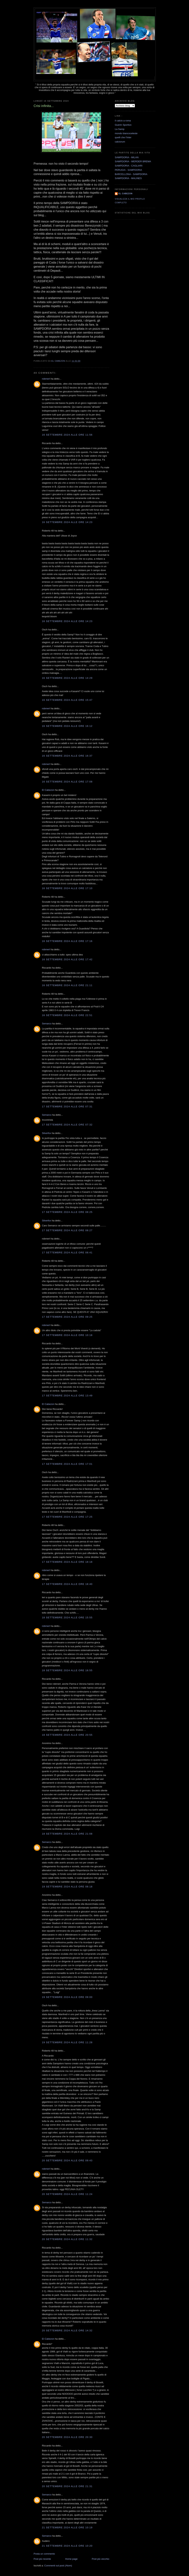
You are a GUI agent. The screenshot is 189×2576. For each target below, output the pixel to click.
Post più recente (42, 2559)
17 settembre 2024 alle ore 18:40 (67, 1584)
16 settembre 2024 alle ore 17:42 (67, 959)
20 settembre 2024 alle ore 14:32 (67, 2330)
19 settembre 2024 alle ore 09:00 (67, 1997)
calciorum (120, 141)
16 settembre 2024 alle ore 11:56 (67, 434)
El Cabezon (48, 790)
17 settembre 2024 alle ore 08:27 (67, 1230)
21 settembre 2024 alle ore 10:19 (67, 2527)
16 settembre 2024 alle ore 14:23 (67, 522)
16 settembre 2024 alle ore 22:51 (67, 1015)
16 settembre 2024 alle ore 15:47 (67, 700)
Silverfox (46, 1133)
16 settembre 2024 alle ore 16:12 (67, 726)
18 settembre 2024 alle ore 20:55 (67, 1734)
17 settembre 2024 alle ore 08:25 (67, 1212)
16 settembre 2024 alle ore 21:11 (67, 985)
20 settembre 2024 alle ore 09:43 (67, 2160)
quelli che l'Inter (123, 137)
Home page (71, 2559)
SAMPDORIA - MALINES (128, 178)
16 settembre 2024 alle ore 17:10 (67, 888)
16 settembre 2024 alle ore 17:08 (67, 781)
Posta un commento (44, 2553)
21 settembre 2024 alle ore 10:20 (67, 2545)
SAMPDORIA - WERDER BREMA (133, 161)
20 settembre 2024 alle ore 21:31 (67, 2486)
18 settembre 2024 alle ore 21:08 (67, 1833)
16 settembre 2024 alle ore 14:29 (67, 678)
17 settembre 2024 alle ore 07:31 (67, 1106)
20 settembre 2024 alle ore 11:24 (67, 2194)
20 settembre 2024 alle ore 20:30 (67, 2437)
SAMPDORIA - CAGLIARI (128, 165)
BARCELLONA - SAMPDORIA (131, 174)
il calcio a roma (123, 120)
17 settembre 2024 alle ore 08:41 (67, 1252)
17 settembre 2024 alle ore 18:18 (67, 1561)
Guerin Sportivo (123, 124)
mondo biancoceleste (126, 133)
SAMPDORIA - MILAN (127, 157)
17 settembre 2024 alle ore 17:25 (67, 1516)
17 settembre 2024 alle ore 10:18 (67, 1335)
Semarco (46, 1023)
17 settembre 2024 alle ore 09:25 (67, 1316)
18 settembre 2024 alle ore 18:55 (67, 1670)
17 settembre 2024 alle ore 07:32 (67, 1124)
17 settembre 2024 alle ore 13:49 (67, 1395)
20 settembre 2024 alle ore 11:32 (67, 2239)
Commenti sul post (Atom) (58, 2565)
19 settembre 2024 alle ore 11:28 (67, 2042)
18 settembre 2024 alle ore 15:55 (67, 1617)
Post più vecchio (100, 2559)
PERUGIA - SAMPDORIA (128, 170)
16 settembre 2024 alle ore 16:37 (67, 755)
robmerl (46, 378)
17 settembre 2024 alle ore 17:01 (67, 1464)
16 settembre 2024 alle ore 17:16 (67, 941)
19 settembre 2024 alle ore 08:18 (67, 1886)
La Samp (119, 129)
